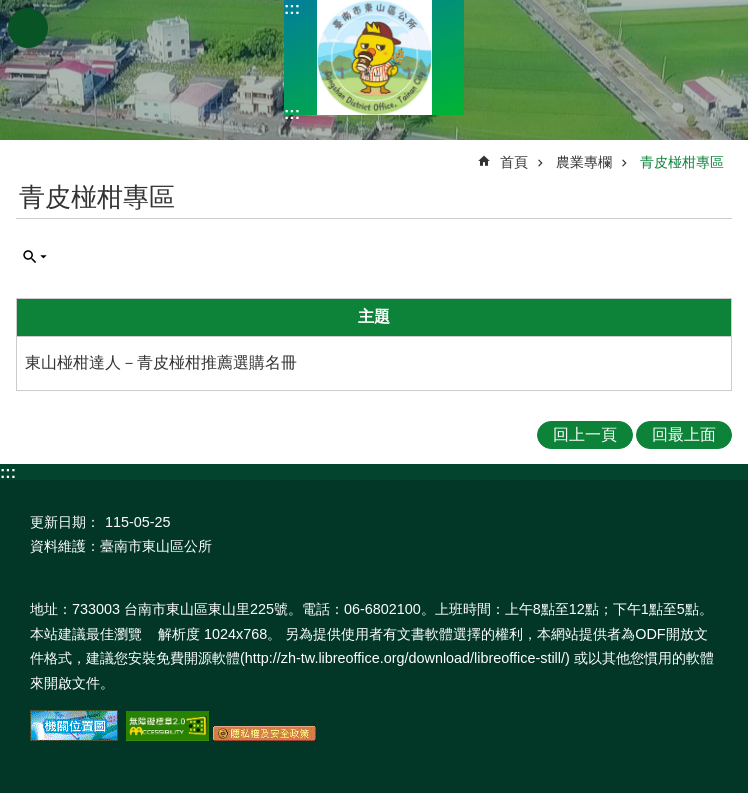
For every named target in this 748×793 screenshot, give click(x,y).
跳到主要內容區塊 (10, 10)
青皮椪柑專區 (682, 162)
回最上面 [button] (684, 434)
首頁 (514, 162)
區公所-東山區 (374, 57)
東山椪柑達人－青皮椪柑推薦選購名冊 (161, 362)
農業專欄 (584, 162)
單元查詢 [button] (35, 257)
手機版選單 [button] (28, 28)
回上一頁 (585, 434)
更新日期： (65, 522)
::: (292, 8)
